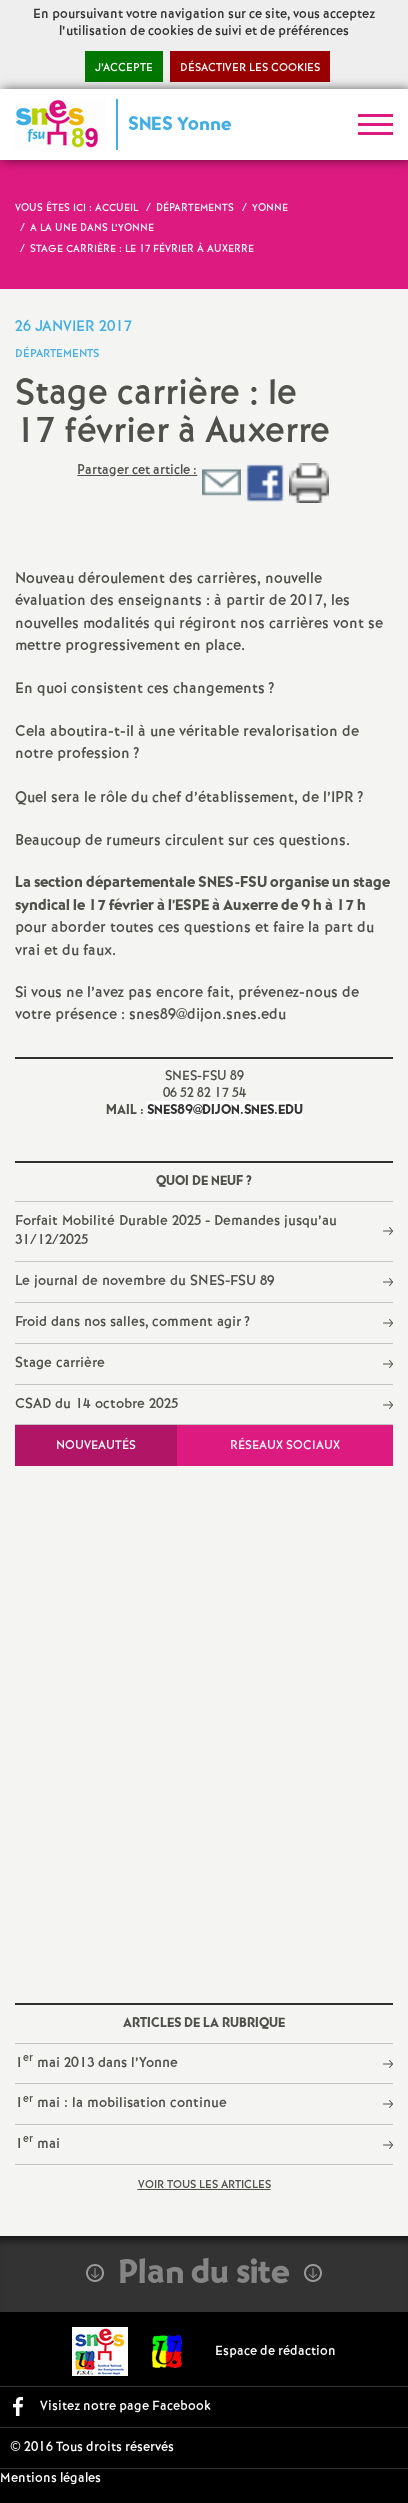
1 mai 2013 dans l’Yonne (96, 2061)
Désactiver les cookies (250, 68)
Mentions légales (50, 2478)
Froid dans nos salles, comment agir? (133, 1322)
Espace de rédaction (275, 2351)
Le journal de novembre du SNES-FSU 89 (144, 1281)
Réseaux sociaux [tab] (285, 1445)
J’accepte (124, 68)
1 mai (37, 2142)
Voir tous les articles (204, 2185)
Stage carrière (60, 1363)
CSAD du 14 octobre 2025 (96, 1404)
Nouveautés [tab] (96, 1445)
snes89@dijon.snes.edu (225, 1110)
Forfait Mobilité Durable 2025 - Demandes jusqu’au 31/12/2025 (176, 1231)
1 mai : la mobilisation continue (121, 2102)
